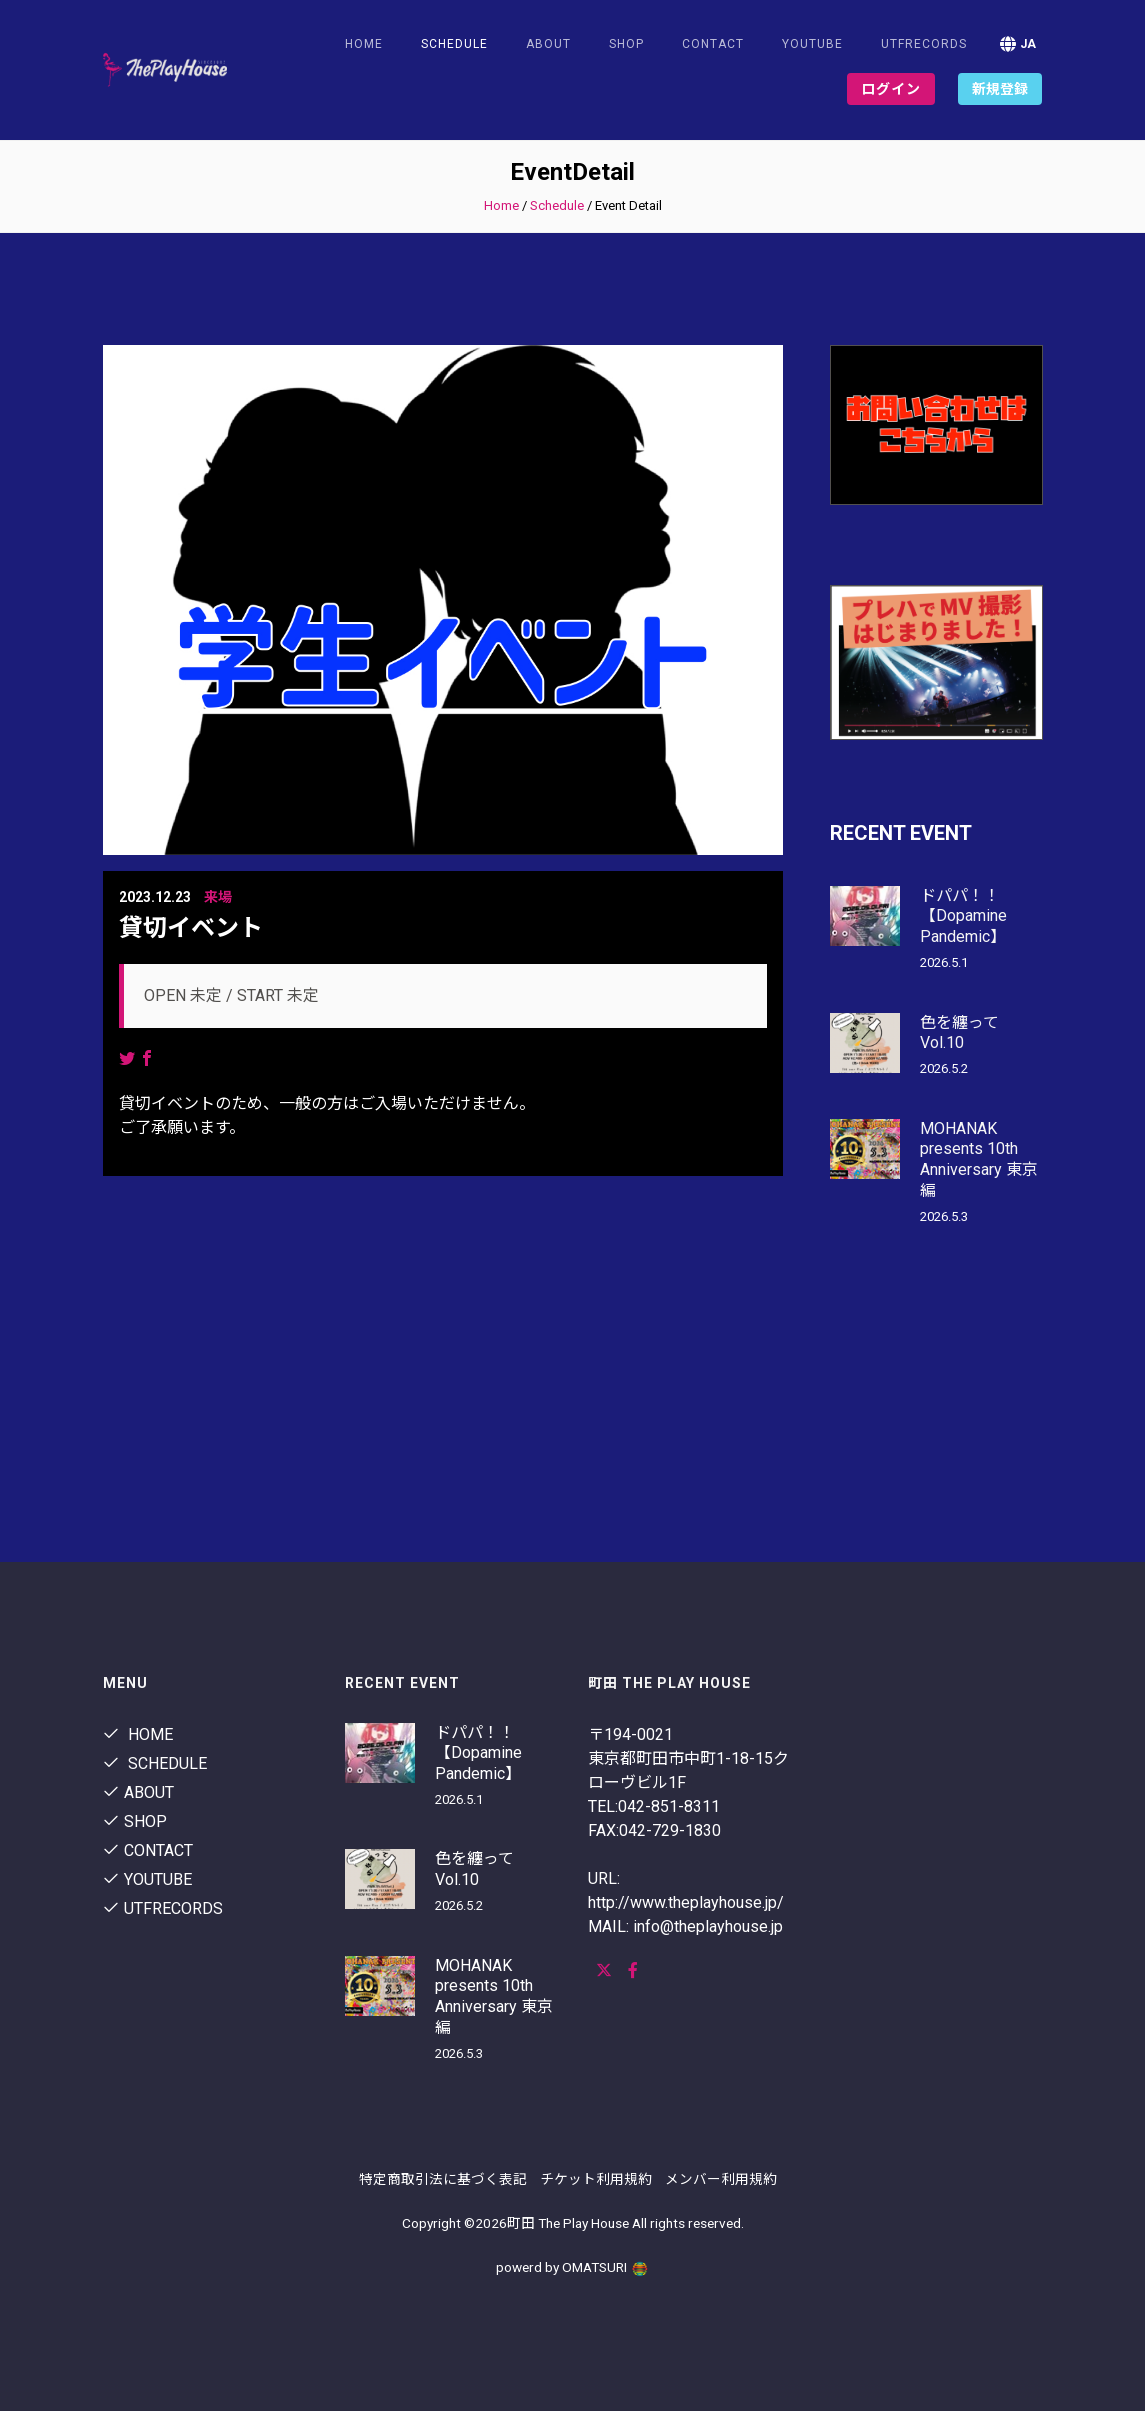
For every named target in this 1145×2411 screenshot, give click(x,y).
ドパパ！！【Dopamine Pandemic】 (963, 916)
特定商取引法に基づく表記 (443, 2179)
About (548, 44)
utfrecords (924, 44)
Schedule (557, 205)
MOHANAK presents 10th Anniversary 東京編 (979, 1159)
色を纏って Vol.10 (959, 1033)
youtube (812, 44)
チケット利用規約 (596, 2179)
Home (364, 44)
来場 (218, 897)
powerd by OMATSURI (573, 2267)
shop (626, 44)
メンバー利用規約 (721, 2179)
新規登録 (1000, 89)
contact (713, 44)
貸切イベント (191, 928)
